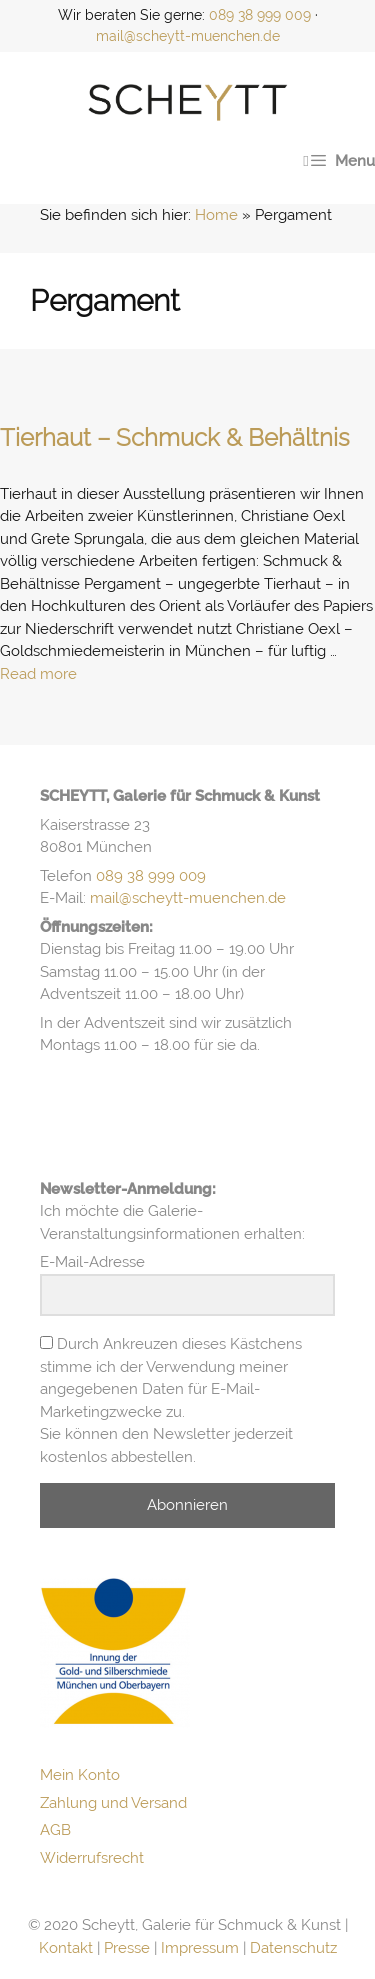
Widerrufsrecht (92, 1858)
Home (216, 215)
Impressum (200, 1948)
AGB (55, 1830)
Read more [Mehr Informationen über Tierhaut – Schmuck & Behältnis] (38, 674)
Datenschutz (293, 1948)
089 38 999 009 (260, 15)
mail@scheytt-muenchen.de (188, 36)
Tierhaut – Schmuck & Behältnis (175, 437)
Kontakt (66, 1948)
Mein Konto (80, 1775)
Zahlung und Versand (113, 1803)
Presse (127, 1948)
